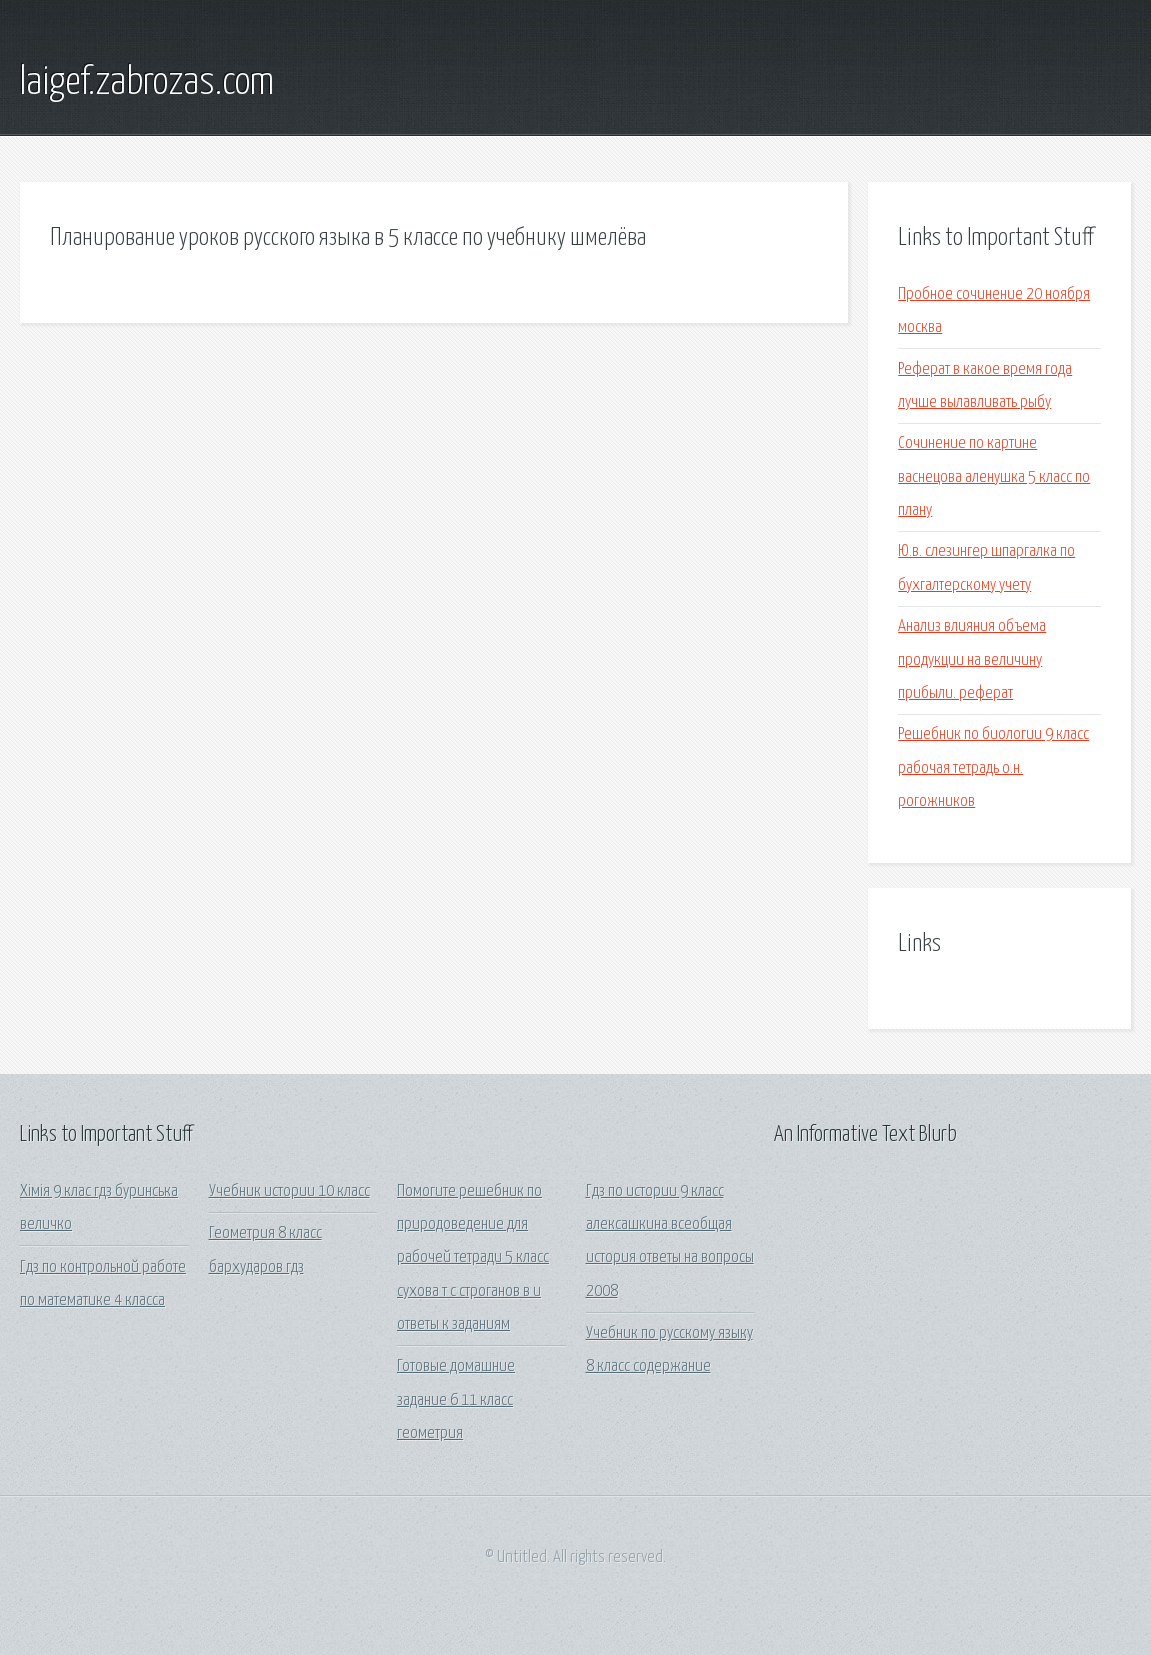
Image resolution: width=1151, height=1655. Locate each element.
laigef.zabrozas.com (147, 83)
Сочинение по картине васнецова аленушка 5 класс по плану (994, 477)
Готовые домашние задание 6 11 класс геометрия (456, 1400)
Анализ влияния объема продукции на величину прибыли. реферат (972, 660)
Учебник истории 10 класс (289, 1191)
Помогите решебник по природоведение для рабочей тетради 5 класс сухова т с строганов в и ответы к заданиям (473, 1258)
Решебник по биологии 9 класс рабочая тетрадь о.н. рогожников (993, 768)
